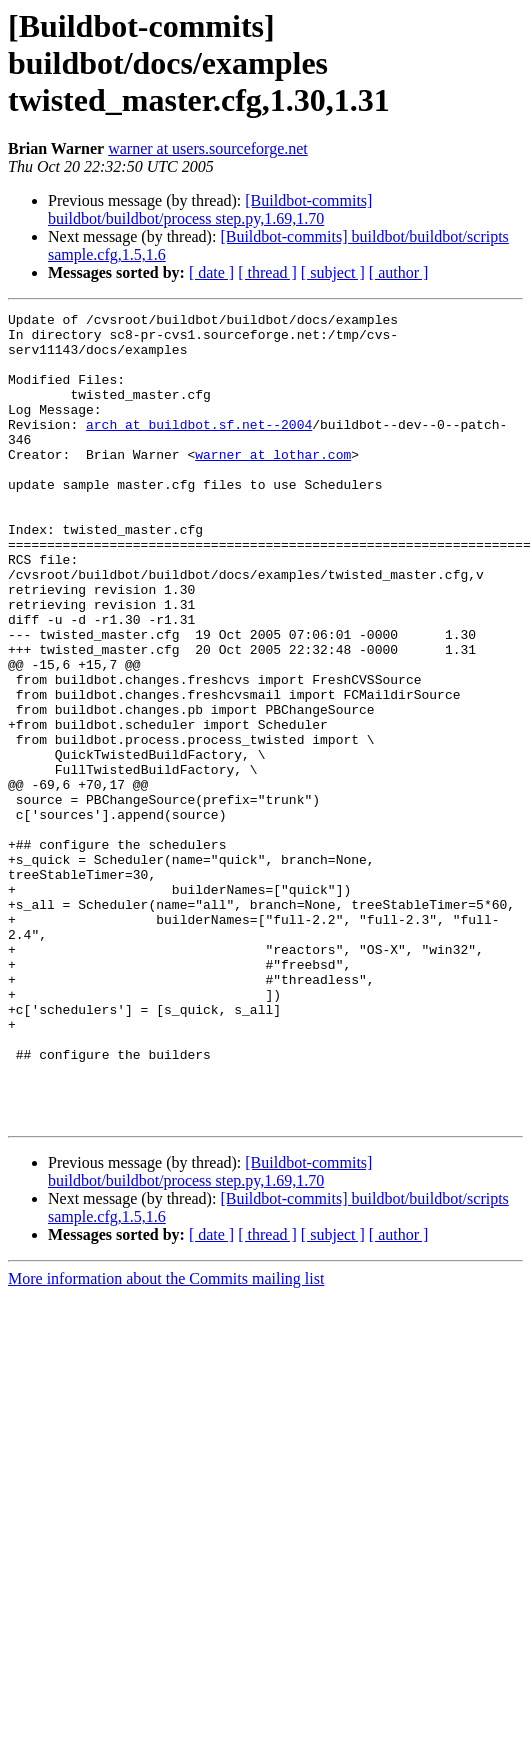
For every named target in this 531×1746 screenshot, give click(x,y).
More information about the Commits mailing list (166, 1440)
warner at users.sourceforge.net (208, 148)
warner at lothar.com (273, 484)
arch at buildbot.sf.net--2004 (199, 448)
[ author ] (399, 272)
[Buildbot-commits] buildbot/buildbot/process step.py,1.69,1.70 (210, 209)
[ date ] (211, 272)
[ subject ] (333, 272)
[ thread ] (267, 272)
